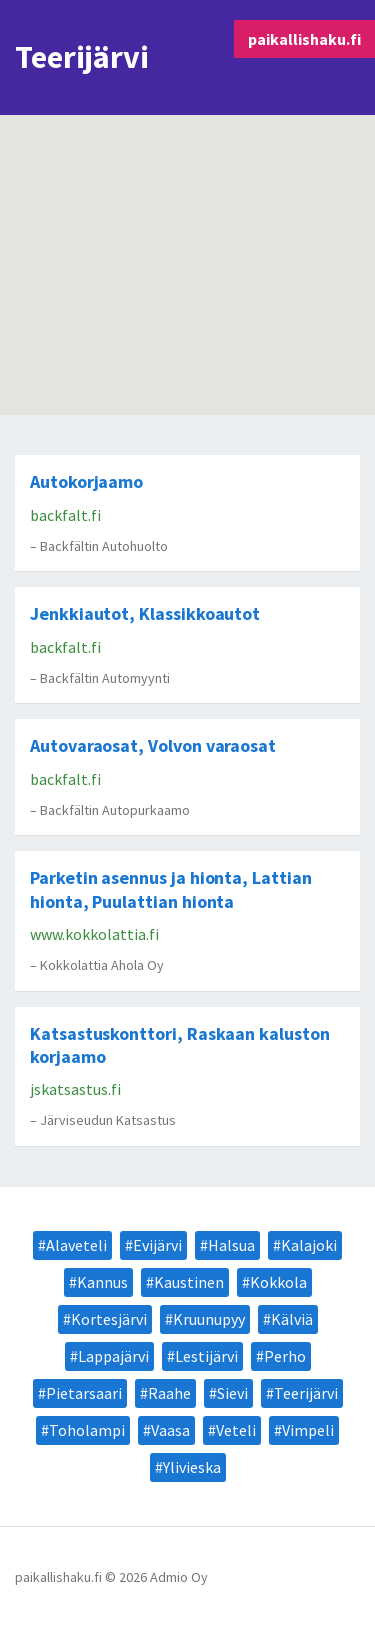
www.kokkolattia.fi (94, 934)
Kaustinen (189, 1282)
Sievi (232, 1393)
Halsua (231, 1245)
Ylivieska (192, 1467)
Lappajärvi (113, 1356)
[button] (193, 208)
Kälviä (292, 1319)
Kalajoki (309, 1245)
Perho (285, 1356)
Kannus (102, 1282)
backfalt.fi (65, 515)
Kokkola (278, 1282)
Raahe (169, 1393)
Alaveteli (76, 1245)
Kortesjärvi (109, 1319)
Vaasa (170, 1430)
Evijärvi (157, 1245)
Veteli (236, 1430)
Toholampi (87, 1430)
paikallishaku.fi (304, 39)
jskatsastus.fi (75, 1089)
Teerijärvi (306, 1393)
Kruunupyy (209, 1319)
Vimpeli (308, 1430)
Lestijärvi (206, 1356)
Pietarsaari (84, 1393)
